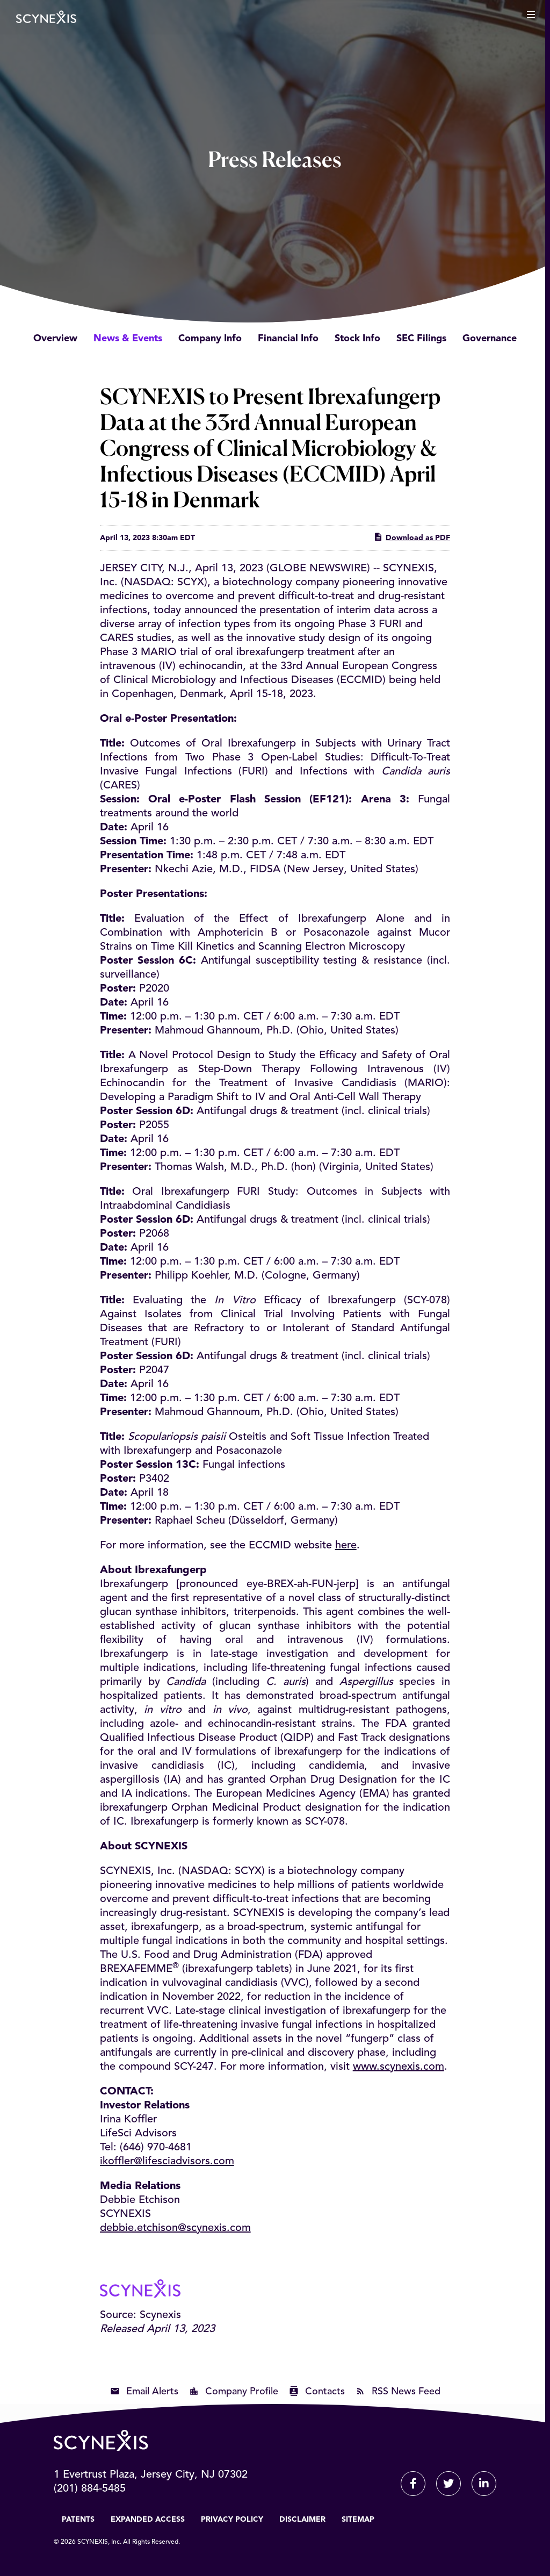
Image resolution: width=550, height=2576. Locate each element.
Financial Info (288, 338)
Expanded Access (148, 2519)
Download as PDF (411, 537)
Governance (489, 338)
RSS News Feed (406, 2391)
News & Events (127, 338)
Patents (78, 2519)
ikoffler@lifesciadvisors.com (167, 2161)
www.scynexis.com (398, 2067)
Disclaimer (302, 2519)
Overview (55, 338)
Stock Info (357, 338)
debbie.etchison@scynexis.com (175, 2228)
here (346, 1545)
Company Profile (241, 2391)
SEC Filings (421, 338)
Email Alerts (152, 2391)
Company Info (210, 338)
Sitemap (358, 2519)
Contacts (325, 2391)
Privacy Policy (232, 2519)
